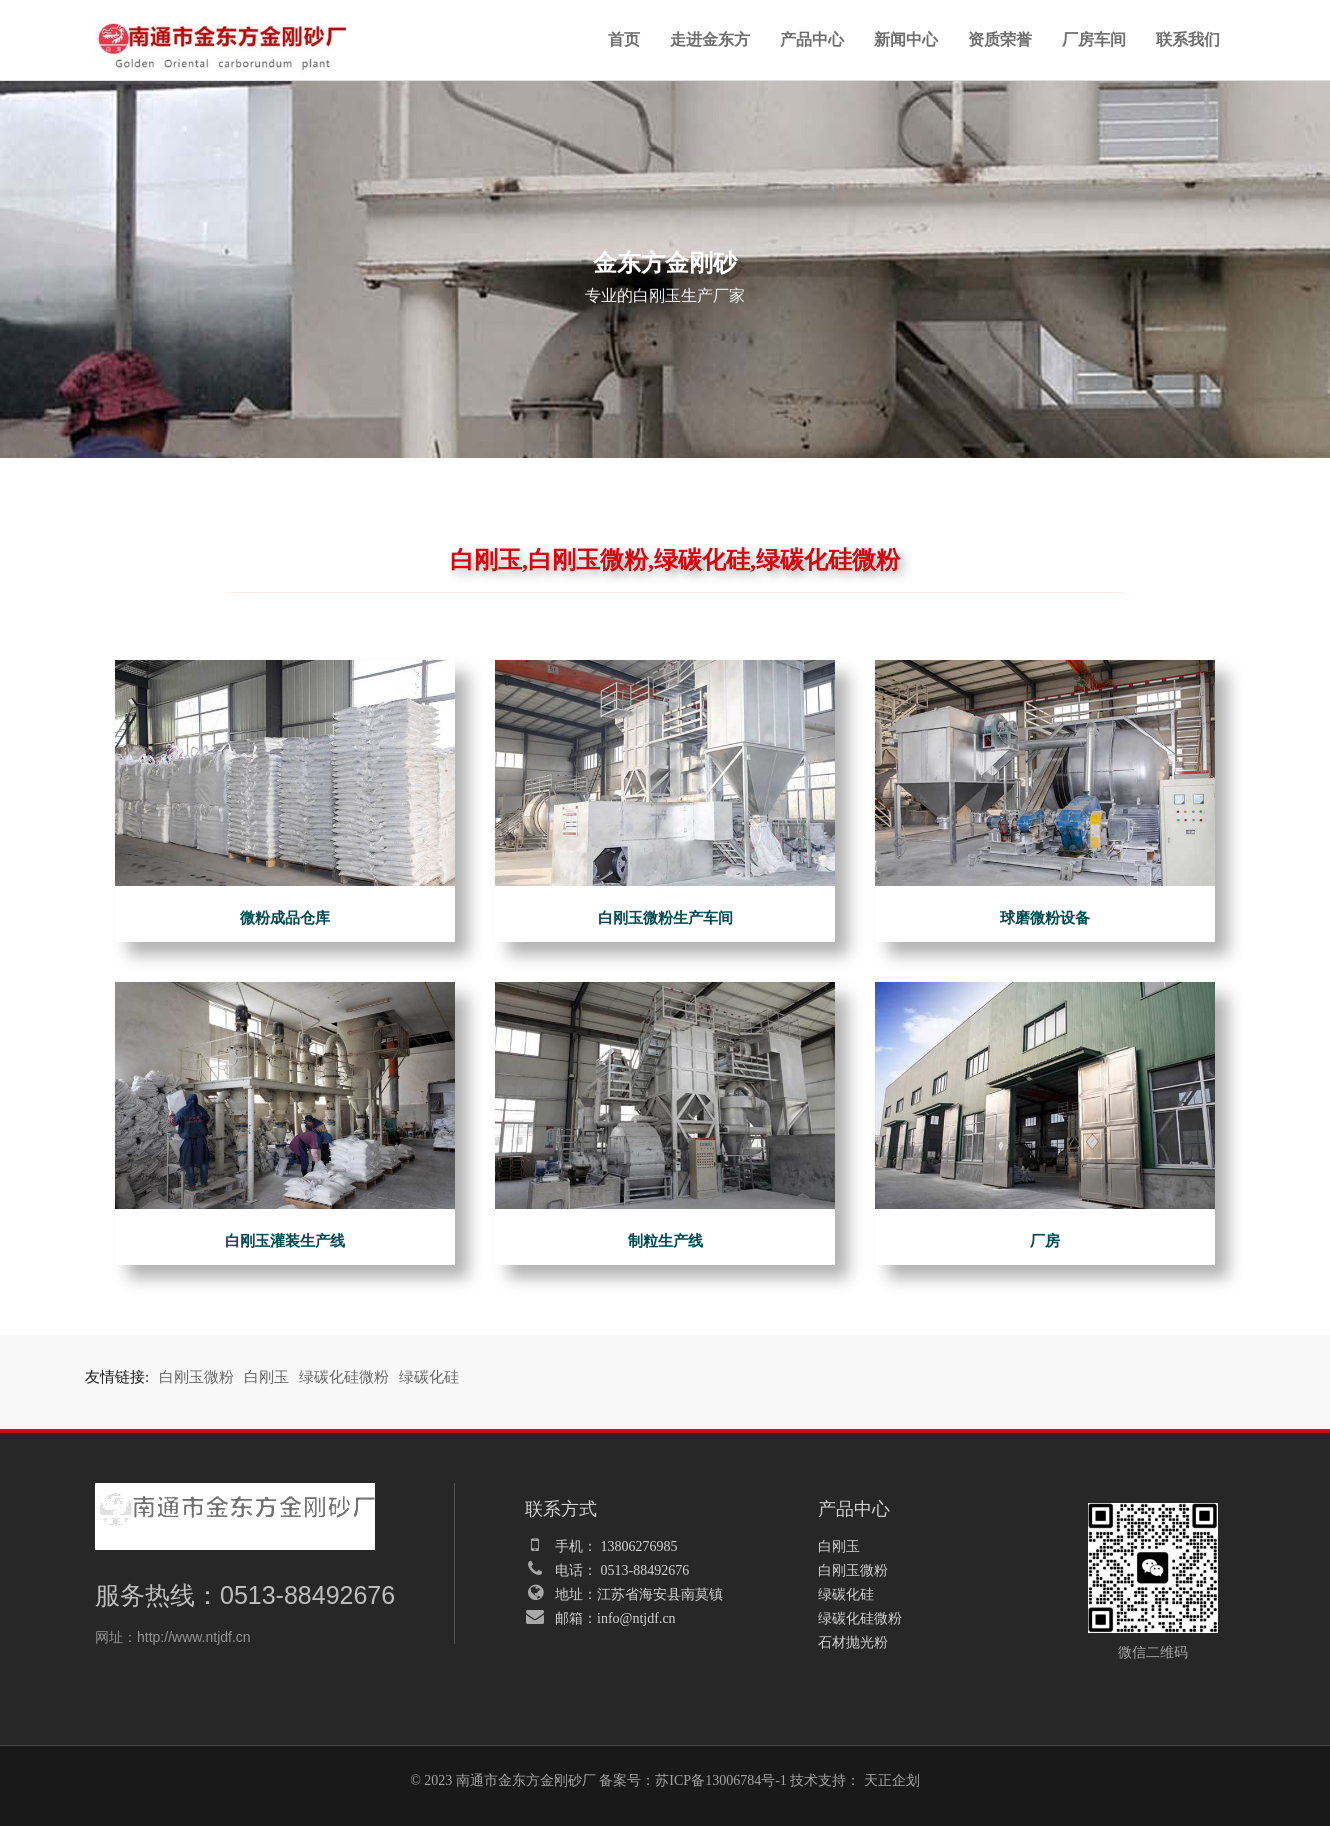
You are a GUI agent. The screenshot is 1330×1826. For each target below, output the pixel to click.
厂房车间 (1094, 39)
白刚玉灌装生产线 (285, 1241)
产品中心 (812, 39)
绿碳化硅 (429, 1377)
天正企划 (892, 1780)
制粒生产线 (665, 1241)
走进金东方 (710, 39)
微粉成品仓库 (285, 918)
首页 (624, 39)
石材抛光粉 (853, 1642)
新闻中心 (906, 39)
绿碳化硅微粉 (344, 1377)
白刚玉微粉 (196, 1377)
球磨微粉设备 (1045, 918)
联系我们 (1188, 39)
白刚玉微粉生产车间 (665, 918)
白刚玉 (266, 1377)
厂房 (1045, 1241)
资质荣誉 (1000, 39)
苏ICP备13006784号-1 (720, 1780)
